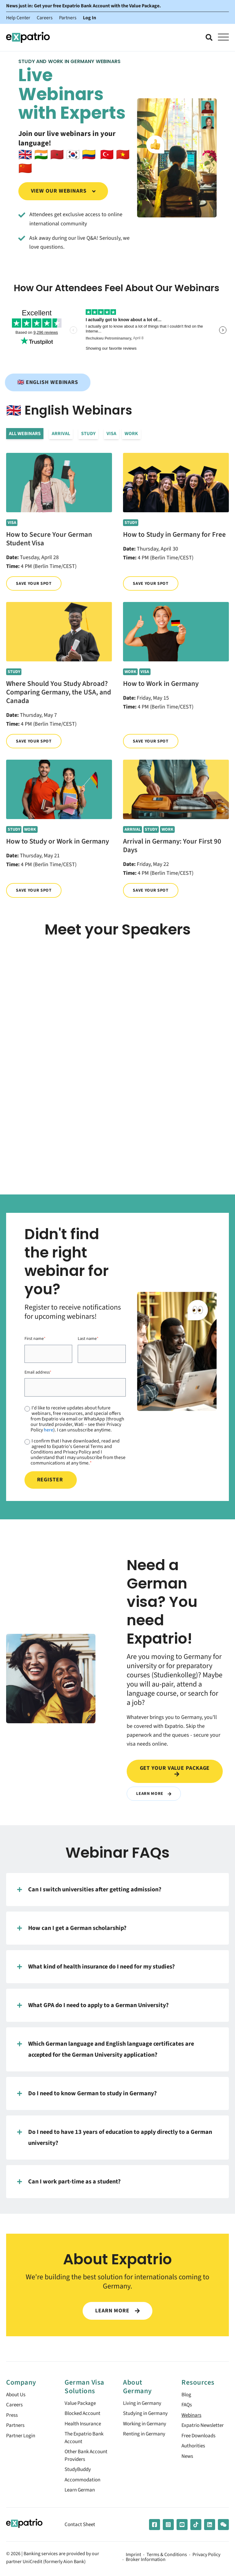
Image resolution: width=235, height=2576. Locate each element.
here (48, 1429)
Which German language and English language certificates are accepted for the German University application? (105, 2048)
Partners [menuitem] (15, 2426)
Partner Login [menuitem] (21, 2437)
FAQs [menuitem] (187, 2405)
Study (88, 433)
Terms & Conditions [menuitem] (167, 2557)
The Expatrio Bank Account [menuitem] (85, 2438)
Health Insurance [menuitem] (84, 2424)
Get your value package (175, 1770)
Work (131, 433)
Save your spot (33, 583)
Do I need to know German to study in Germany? (87, 2093)
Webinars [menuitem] (192, 2416)
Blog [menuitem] (186, 2395)
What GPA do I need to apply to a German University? (93, 2005)
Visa (111, 433)
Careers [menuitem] (15, 2405)
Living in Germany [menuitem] (143, 2403)
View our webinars (63, 191)
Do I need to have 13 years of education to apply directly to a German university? (114, 2137)
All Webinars (25, 433)
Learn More (153, 1793)
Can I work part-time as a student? (69, 2181)
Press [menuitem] (12, 2416)
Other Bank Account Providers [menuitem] (88, 2457)
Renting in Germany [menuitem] (145, 2442)
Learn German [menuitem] (81, 2492)
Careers (45, 17)
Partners (67, 17)
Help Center (18, 17)
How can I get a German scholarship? (71, 1928)
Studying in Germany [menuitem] (136, 2417)
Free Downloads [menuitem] (200, 2437)
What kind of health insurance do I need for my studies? (96, 1966)
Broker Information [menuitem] (146, 2561)
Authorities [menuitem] (194, 2447)
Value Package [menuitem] (81, 2403)
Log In (89, 17)
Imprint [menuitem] (133, 2557)
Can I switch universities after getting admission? (89, 1889)
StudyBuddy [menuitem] (79, 2471)
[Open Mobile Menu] (223, 37)
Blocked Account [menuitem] (84, 2414)
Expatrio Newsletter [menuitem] (204, 2426)
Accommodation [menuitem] (84, 2481)
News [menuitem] (187, 2457)
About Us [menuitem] (17, 2395)
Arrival (61, 433)
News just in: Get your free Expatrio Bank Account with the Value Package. (83, 6)
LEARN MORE (117, 2311)
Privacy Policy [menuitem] (206, 2557)
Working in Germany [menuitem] (146, 2432)
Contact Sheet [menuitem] (81, 2527)
